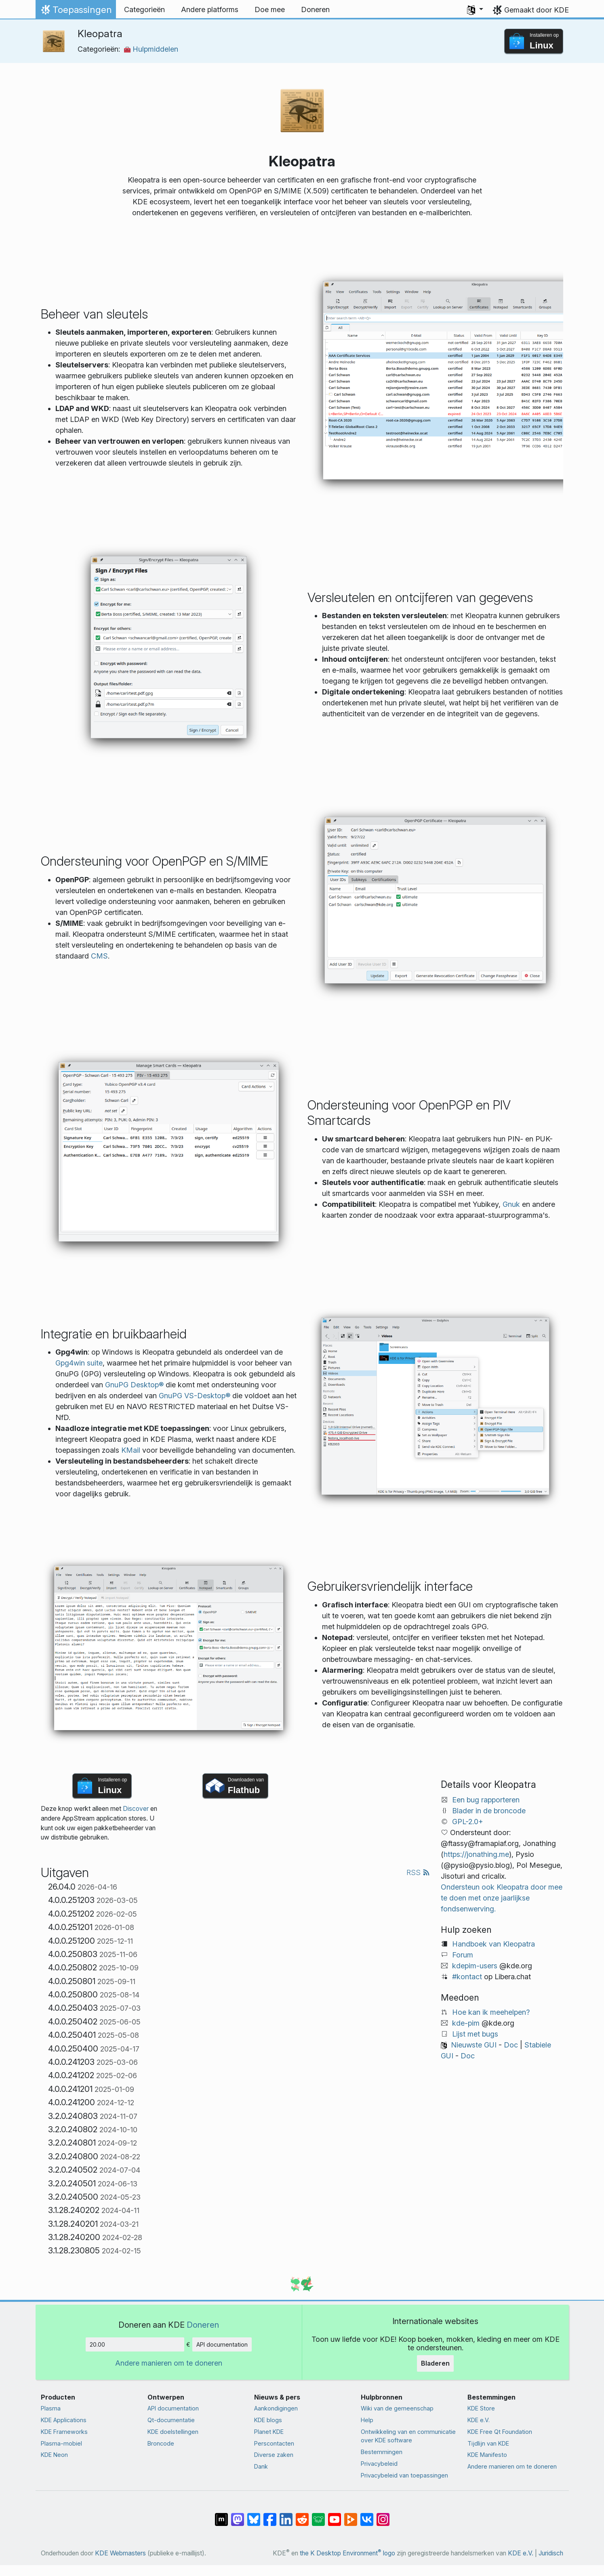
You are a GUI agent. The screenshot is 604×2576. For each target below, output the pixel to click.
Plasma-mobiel (61, 2443)
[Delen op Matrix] (221, 2515)
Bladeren (435, 2363)
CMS (99, 956)
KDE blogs (268, 2420)
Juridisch (551, 2553)
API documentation (222, 2344)
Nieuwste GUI (474, 2045)
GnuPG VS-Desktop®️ (194, 1395)
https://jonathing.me (476, 1854)
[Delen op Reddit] (302, 2515)
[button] (475, 9)
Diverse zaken (273, 2454)
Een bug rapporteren (486, 1800)
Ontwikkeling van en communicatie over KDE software (408, 2436)
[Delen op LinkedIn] (286, 2515)
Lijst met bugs (475, 2034)
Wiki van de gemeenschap (397, 2408)
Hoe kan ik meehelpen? (491, 2012)
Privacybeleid (379, 2463)
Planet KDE (269, 2431)
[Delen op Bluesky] (253, 2515)
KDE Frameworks (64, 2431)
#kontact (467, 1976)
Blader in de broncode (489, 1810)
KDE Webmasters (120, 2553)
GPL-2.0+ (467, 1821)
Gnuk (511, 1204)
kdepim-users (474, 1965)
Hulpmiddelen (151, 49)
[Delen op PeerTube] (350, 2515)
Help (367, 2420)
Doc (511, 2045)
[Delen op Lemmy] (318, 2515)
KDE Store (481, 2408)
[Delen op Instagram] (383, 2515)
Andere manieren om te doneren (168, 2363)
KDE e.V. (478, 2420)
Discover (136, 1808)
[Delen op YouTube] (334, 2515)
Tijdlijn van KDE (488, 2443)
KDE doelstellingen (172, 2431)
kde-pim (466, 2023)
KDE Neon (54, 2454)
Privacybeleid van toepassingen (404, 2475)
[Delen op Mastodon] (237, 2515)
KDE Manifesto (487, 2454)
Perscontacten (274, 2443)
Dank (261, 2466)
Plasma (51, 2408)
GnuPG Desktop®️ (134, 1384)
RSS (418, 1872)
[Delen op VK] (366, 2515)
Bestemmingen (381, 2451)
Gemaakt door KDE (536, 10)
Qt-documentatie (171, 2420)
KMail (130, 1450)
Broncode (160, 2443)
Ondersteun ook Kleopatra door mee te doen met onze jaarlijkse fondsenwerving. (501, 1898)
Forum (462, 1955)
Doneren (203, 2325)
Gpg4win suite (79, 1363)
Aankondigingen (276, 2408)
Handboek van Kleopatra (493, 1944)
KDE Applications (63, 2420)
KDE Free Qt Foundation (499, 2431)
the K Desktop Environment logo (347, 2553)
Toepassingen (75, 11)
